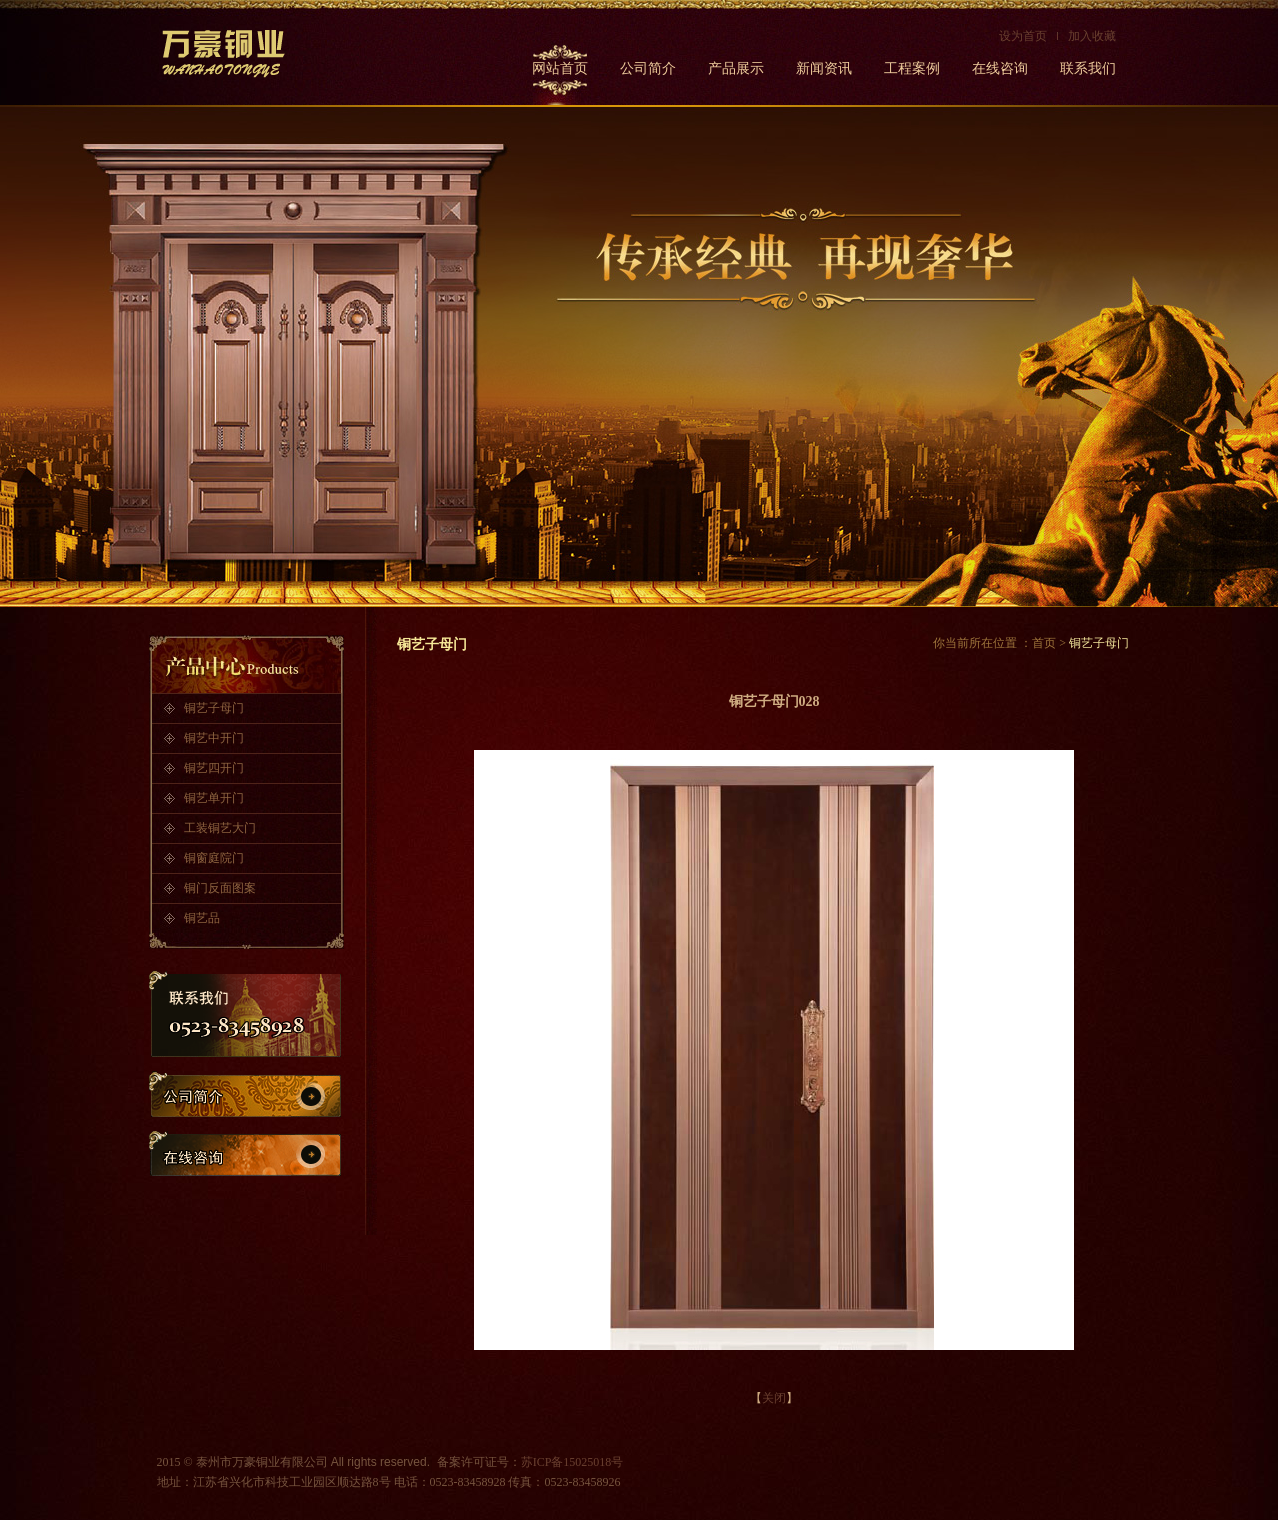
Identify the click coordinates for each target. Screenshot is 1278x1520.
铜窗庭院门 (214, 858)
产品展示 (736, 68)
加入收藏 (1092, 36)
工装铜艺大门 (220, 828)
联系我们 (1088, 68)
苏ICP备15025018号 (572, 1462)
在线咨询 (1000, 68)
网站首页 (560, 68)
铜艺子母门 (214, 708)
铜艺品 (202, 918)
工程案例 (912, 68)
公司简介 (648, 68)
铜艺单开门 (214, 798)
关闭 (774, 1398)
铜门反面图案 (220, 888)
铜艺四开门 (214, 768)
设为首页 (1023, 36)
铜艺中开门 (214, 738)
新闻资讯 (824, 68)
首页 (1044, 643)
